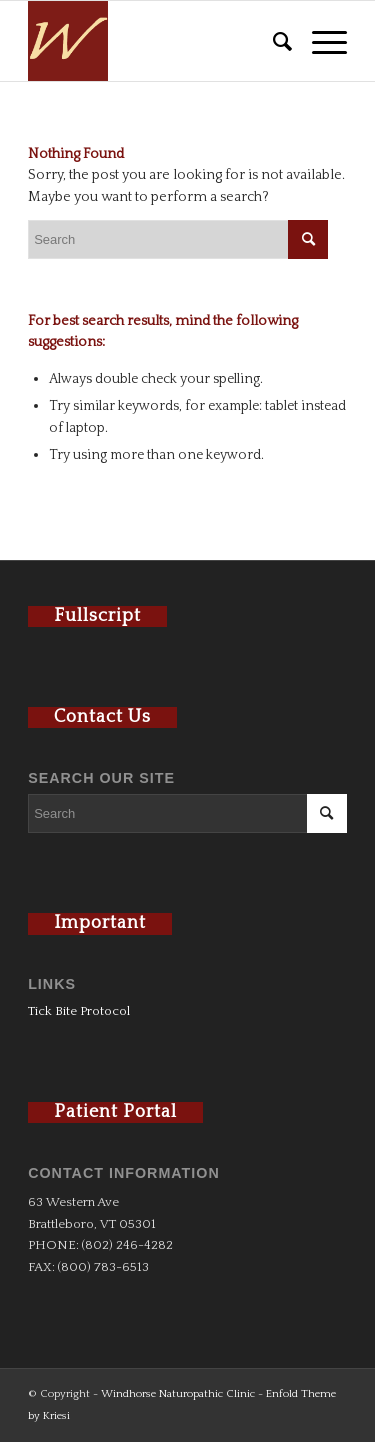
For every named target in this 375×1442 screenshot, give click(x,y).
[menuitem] (272, 41)
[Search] (272, 41)
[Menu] (319, 41)
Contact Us (102, 717)
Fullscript (97, 616)
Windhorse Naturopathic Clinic (178, 1394)
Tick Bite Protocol (79, 1011)
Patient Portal (115, 1112)
